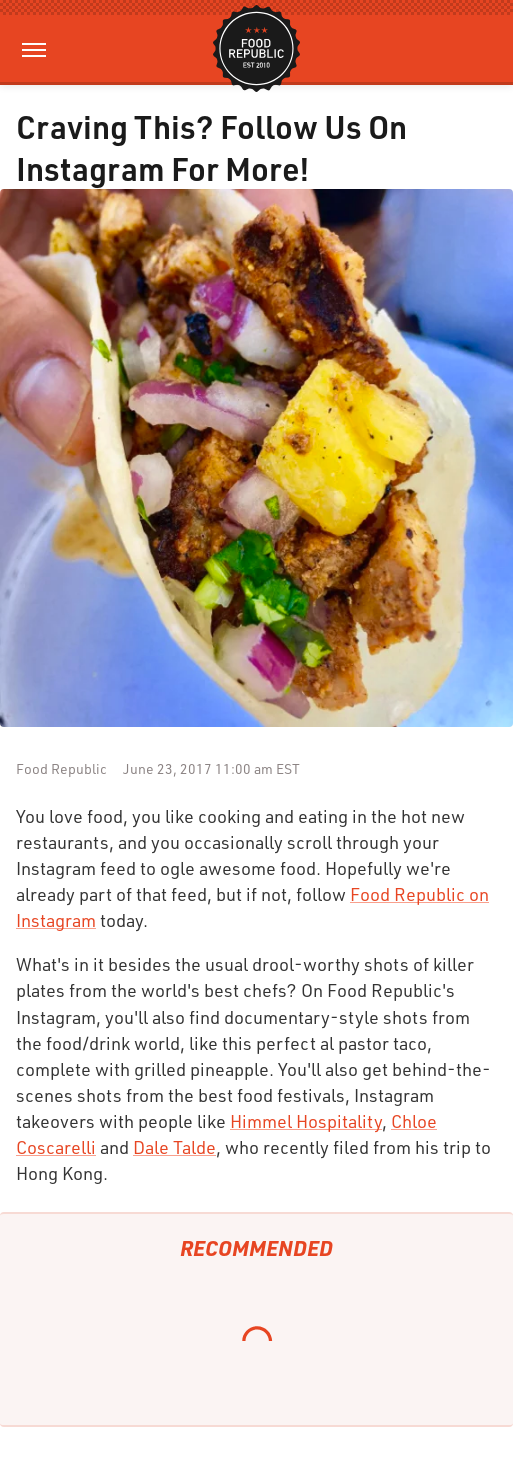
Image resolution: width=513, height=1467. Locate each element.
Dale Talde (174, 1147)
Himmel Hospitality (306, 1121)
